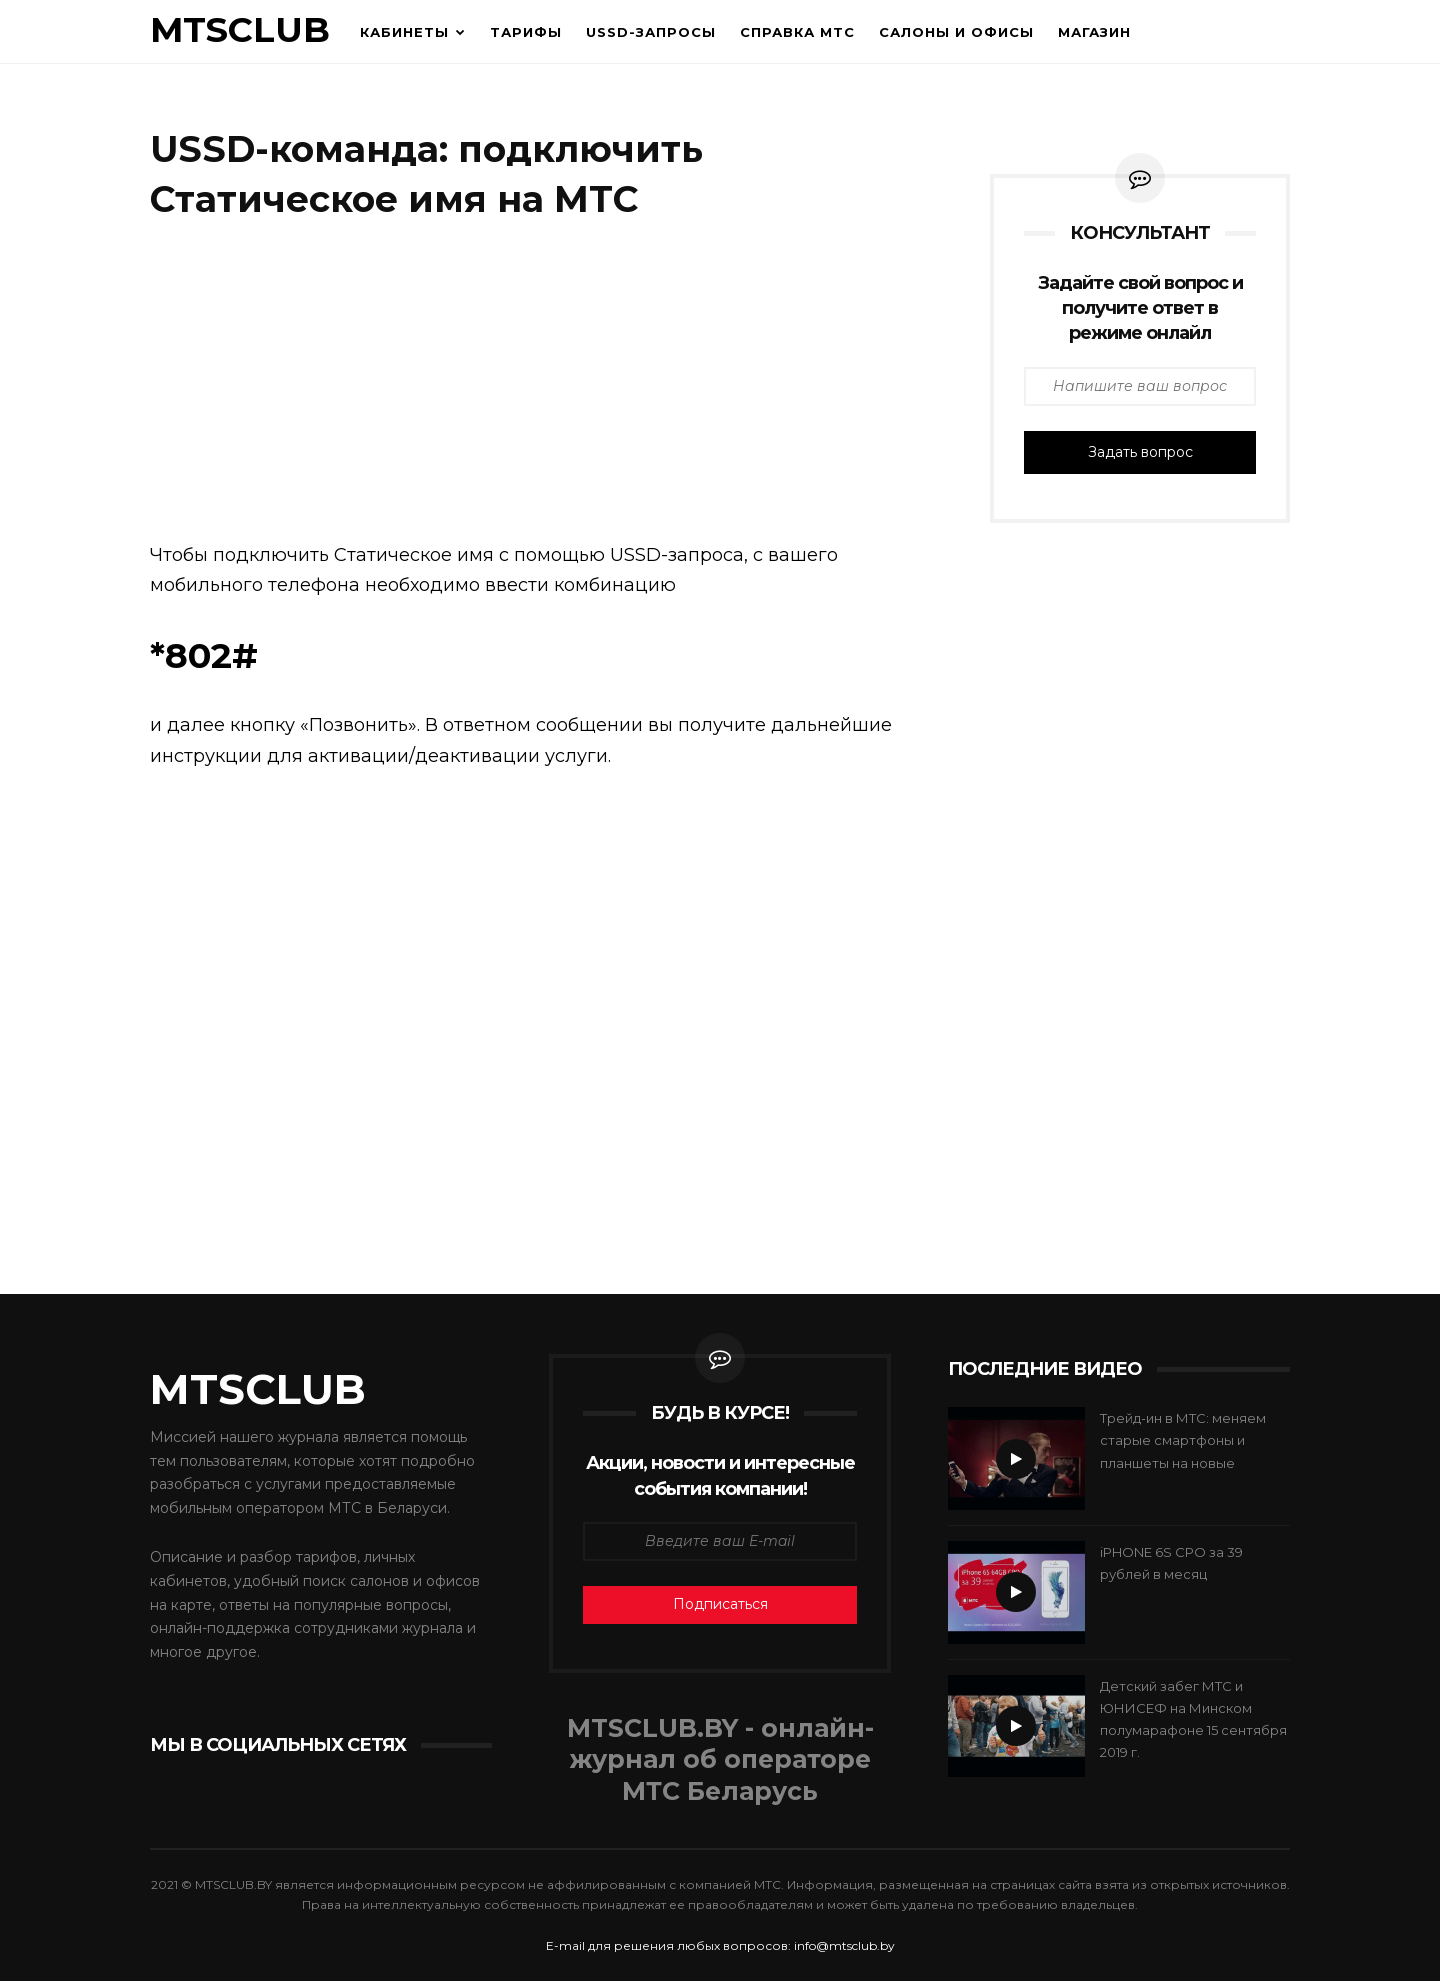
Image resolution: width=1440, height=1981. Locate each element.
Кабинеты (404, 32)
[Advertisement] (550, 385)
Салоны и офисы (956, 32)
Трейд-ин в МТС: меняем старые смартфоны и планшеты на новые (1183, 1440)
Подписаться (720, 1604)
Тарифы (526, 32)
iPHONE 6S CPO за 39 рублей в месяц (1171, 1563)
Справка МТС (797, 32)
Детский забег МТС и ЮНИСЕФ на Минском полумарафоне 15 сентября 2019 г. (1193, 1719)
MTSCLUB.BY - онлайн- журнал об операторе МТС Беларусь (720, 1760)
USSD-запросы (651, 32)
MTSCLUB (240, 29)
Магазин (1094, 32)
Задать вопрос (1140, 452)
